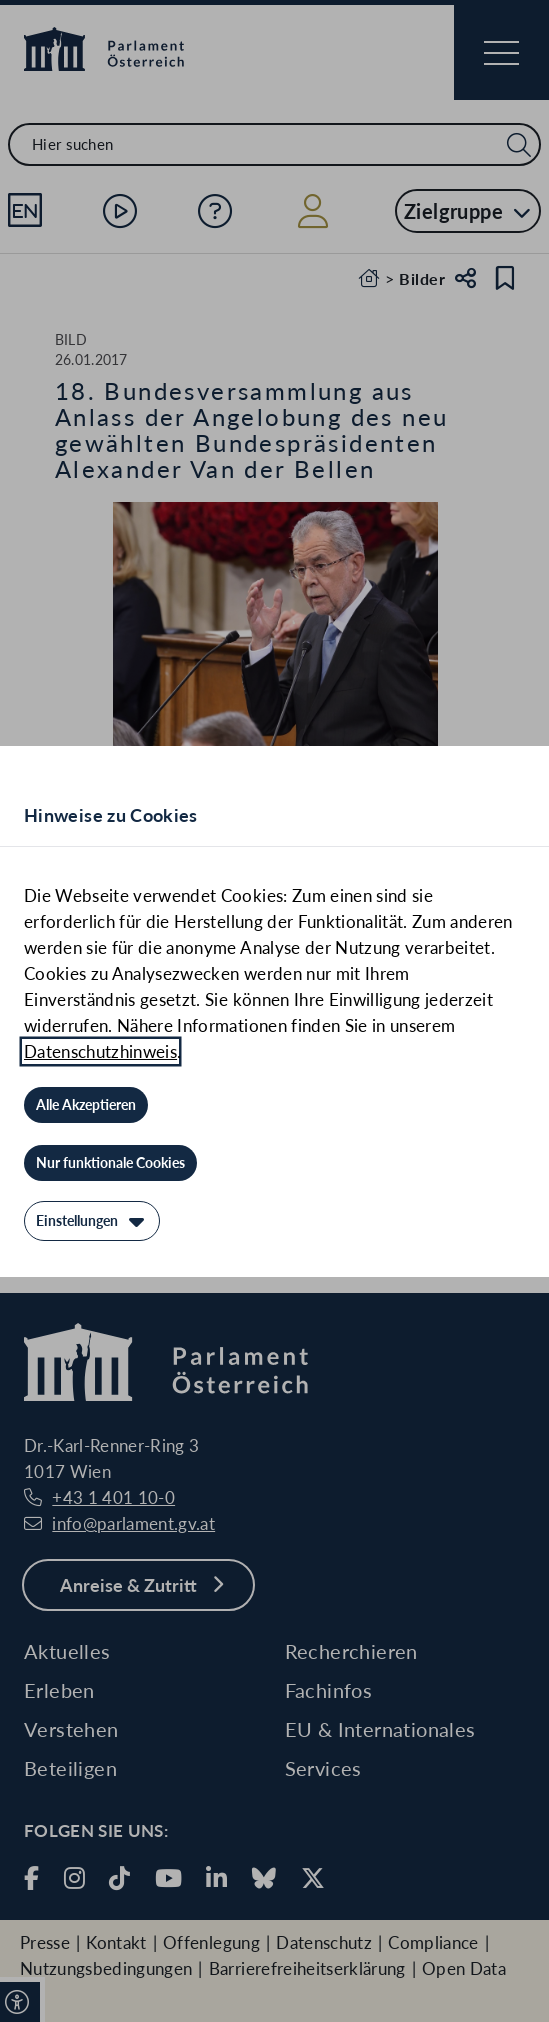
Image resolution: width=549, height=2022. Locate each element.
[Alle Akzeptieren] (86, 1105)
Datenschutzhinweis (100, 1051)
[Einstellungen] (92, 1221)
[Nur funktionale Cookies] (110, 1163)
